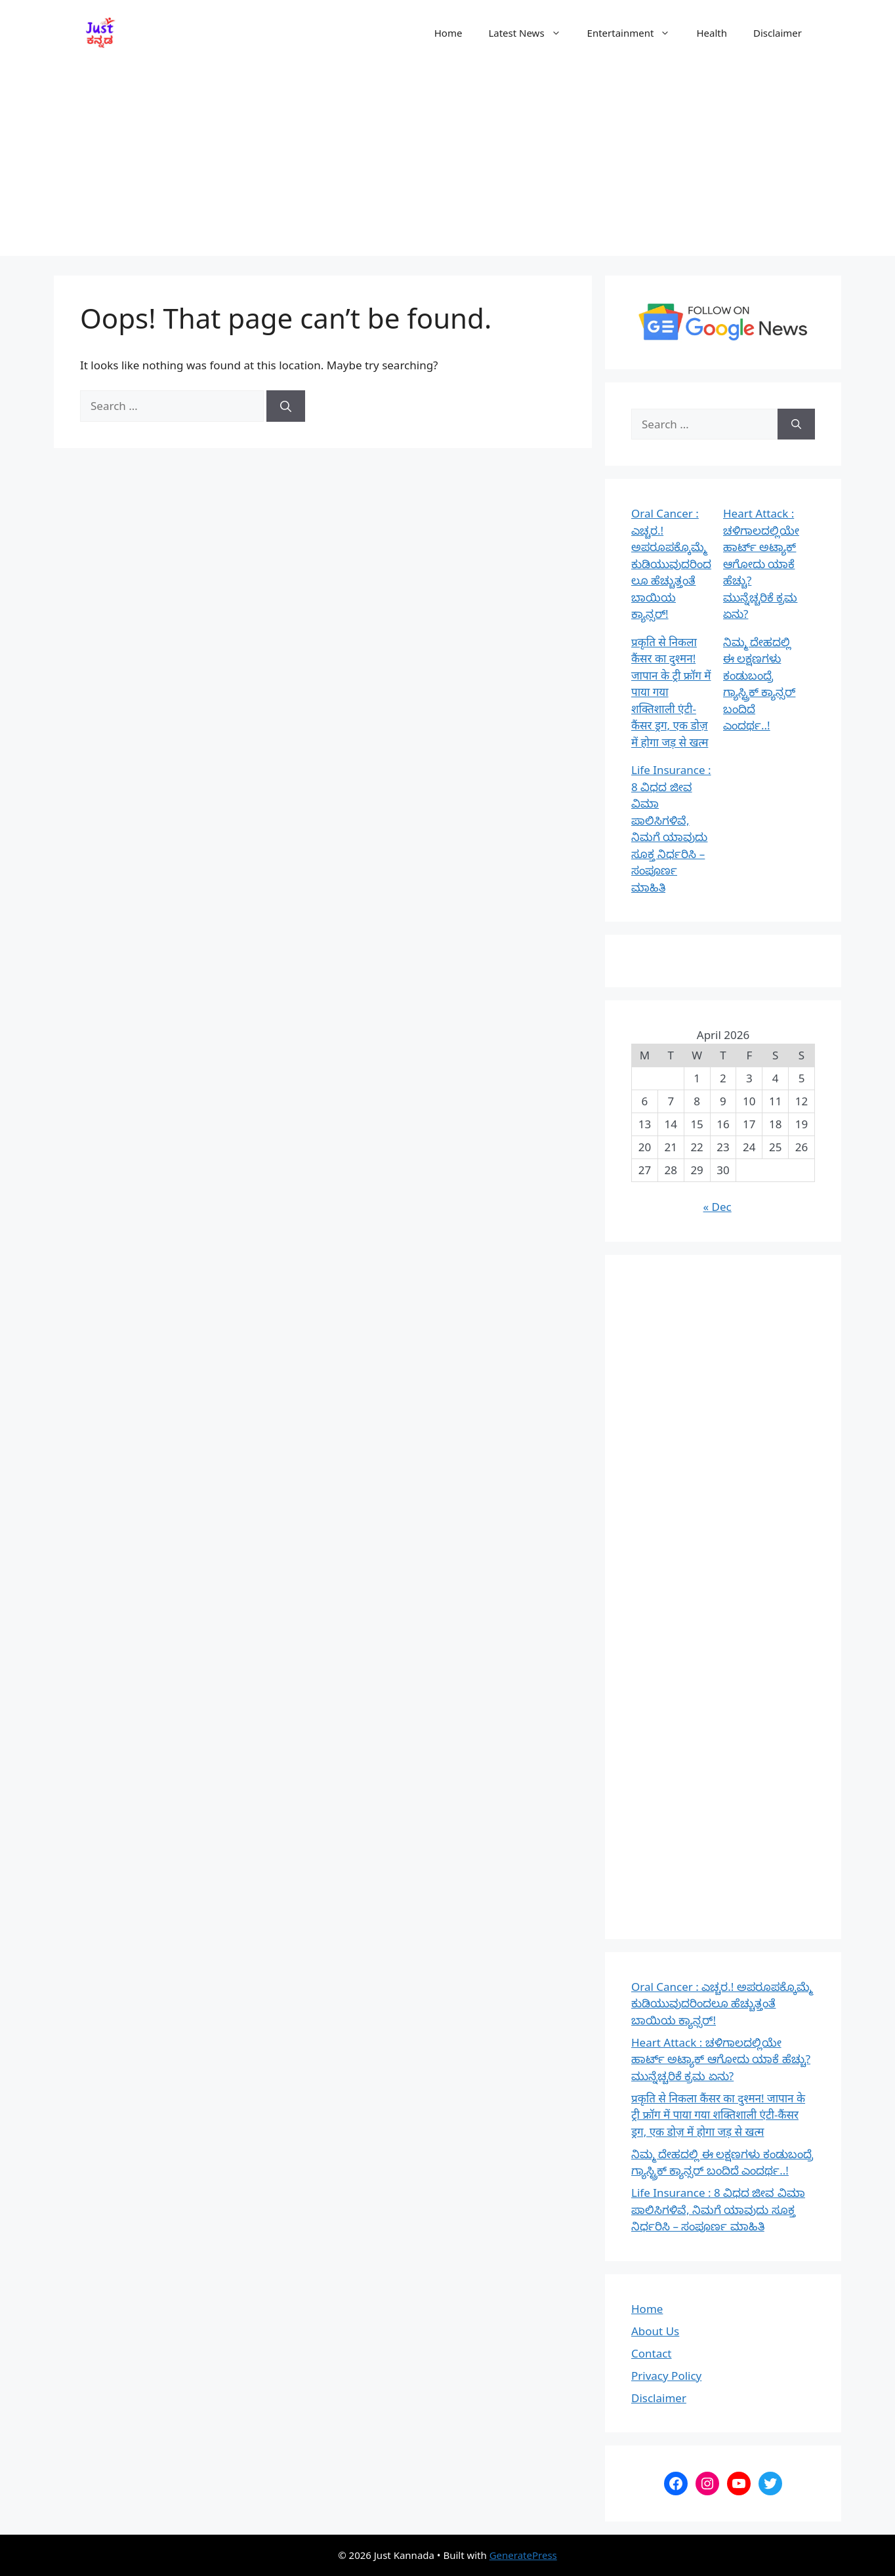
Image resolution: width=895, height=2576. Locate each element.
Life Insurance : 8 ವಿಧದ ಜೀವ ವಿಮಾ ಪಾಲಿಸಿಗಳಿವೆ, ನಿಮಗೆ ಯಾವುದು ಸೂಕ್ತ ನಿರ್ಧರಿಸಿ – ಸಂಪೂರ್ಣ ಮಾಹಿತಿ (718, 2209)
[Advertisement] (447, 164)
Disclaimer (777, 32)
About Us (655, 2331)
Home (448, 32)
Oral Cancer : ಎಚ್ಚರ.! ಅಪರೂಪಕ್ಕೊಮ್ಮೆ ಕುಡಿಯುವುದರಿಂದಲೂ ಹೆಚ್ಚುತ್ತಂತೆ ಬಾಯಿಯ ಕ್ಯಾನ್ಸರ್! (671, 563)
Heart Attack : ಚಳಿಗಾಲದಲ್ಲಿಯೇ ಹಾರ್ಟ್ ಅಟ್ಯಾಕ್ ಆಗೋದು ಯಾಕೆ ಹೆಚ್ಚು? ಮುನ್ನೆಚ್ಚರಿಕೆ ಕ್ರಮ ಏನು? (761, 563)
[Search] (285, 406)
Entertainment (635, 32)
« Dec (717, 1206)
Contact (651, 2353)
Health (711, 32)
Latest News (530, 32)
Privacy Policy (666, 2375)
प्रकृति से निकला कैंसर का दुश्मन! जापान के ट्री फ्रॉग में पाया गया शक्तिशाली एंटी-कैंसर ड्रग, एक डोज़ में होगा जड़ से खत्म (718, 2115)
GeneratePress (523, 2555)
